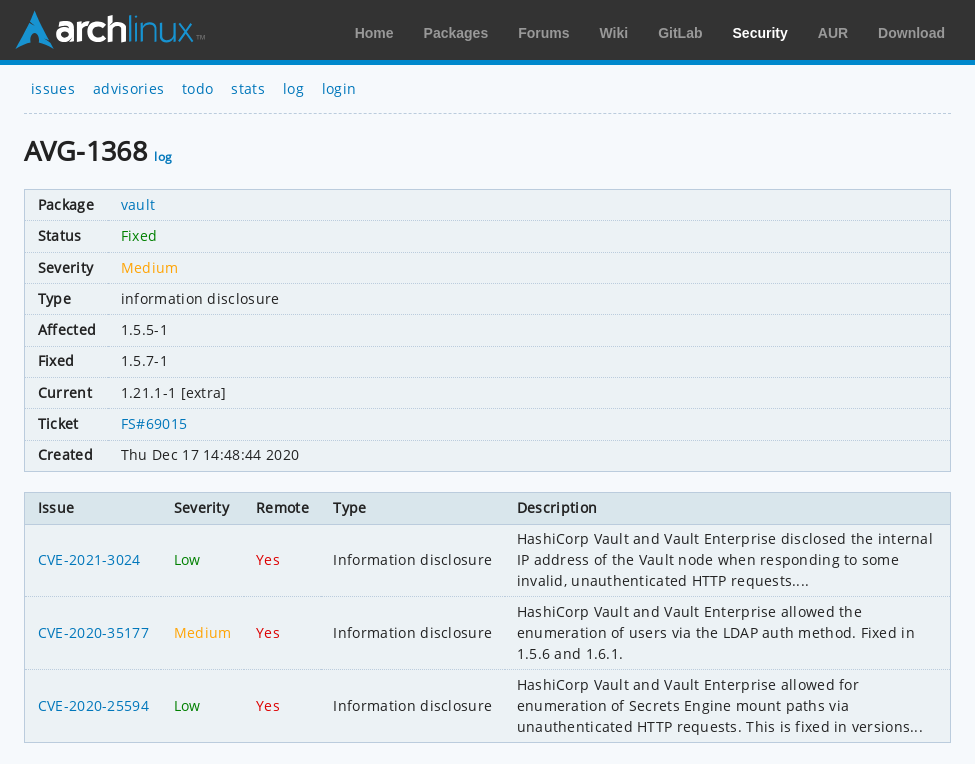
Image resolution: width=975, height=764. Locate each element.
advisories (128, 88)
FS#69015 (154, 423)
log (293, 88)
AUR (833, 33)
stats (248, 88)
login (339, 88)
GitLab (680, 33)
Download (911, 33)
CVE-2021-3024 (89, 559)
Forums (543, 33)
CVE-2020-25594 (93, 705)
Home (374, 33)
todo (197, 88)
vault (138, 204)
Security (760, 33)
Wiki (614, 33)
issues (53, 88)
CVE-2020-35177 (93, 632)
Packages (456, 33)
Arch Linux (110, 30)
